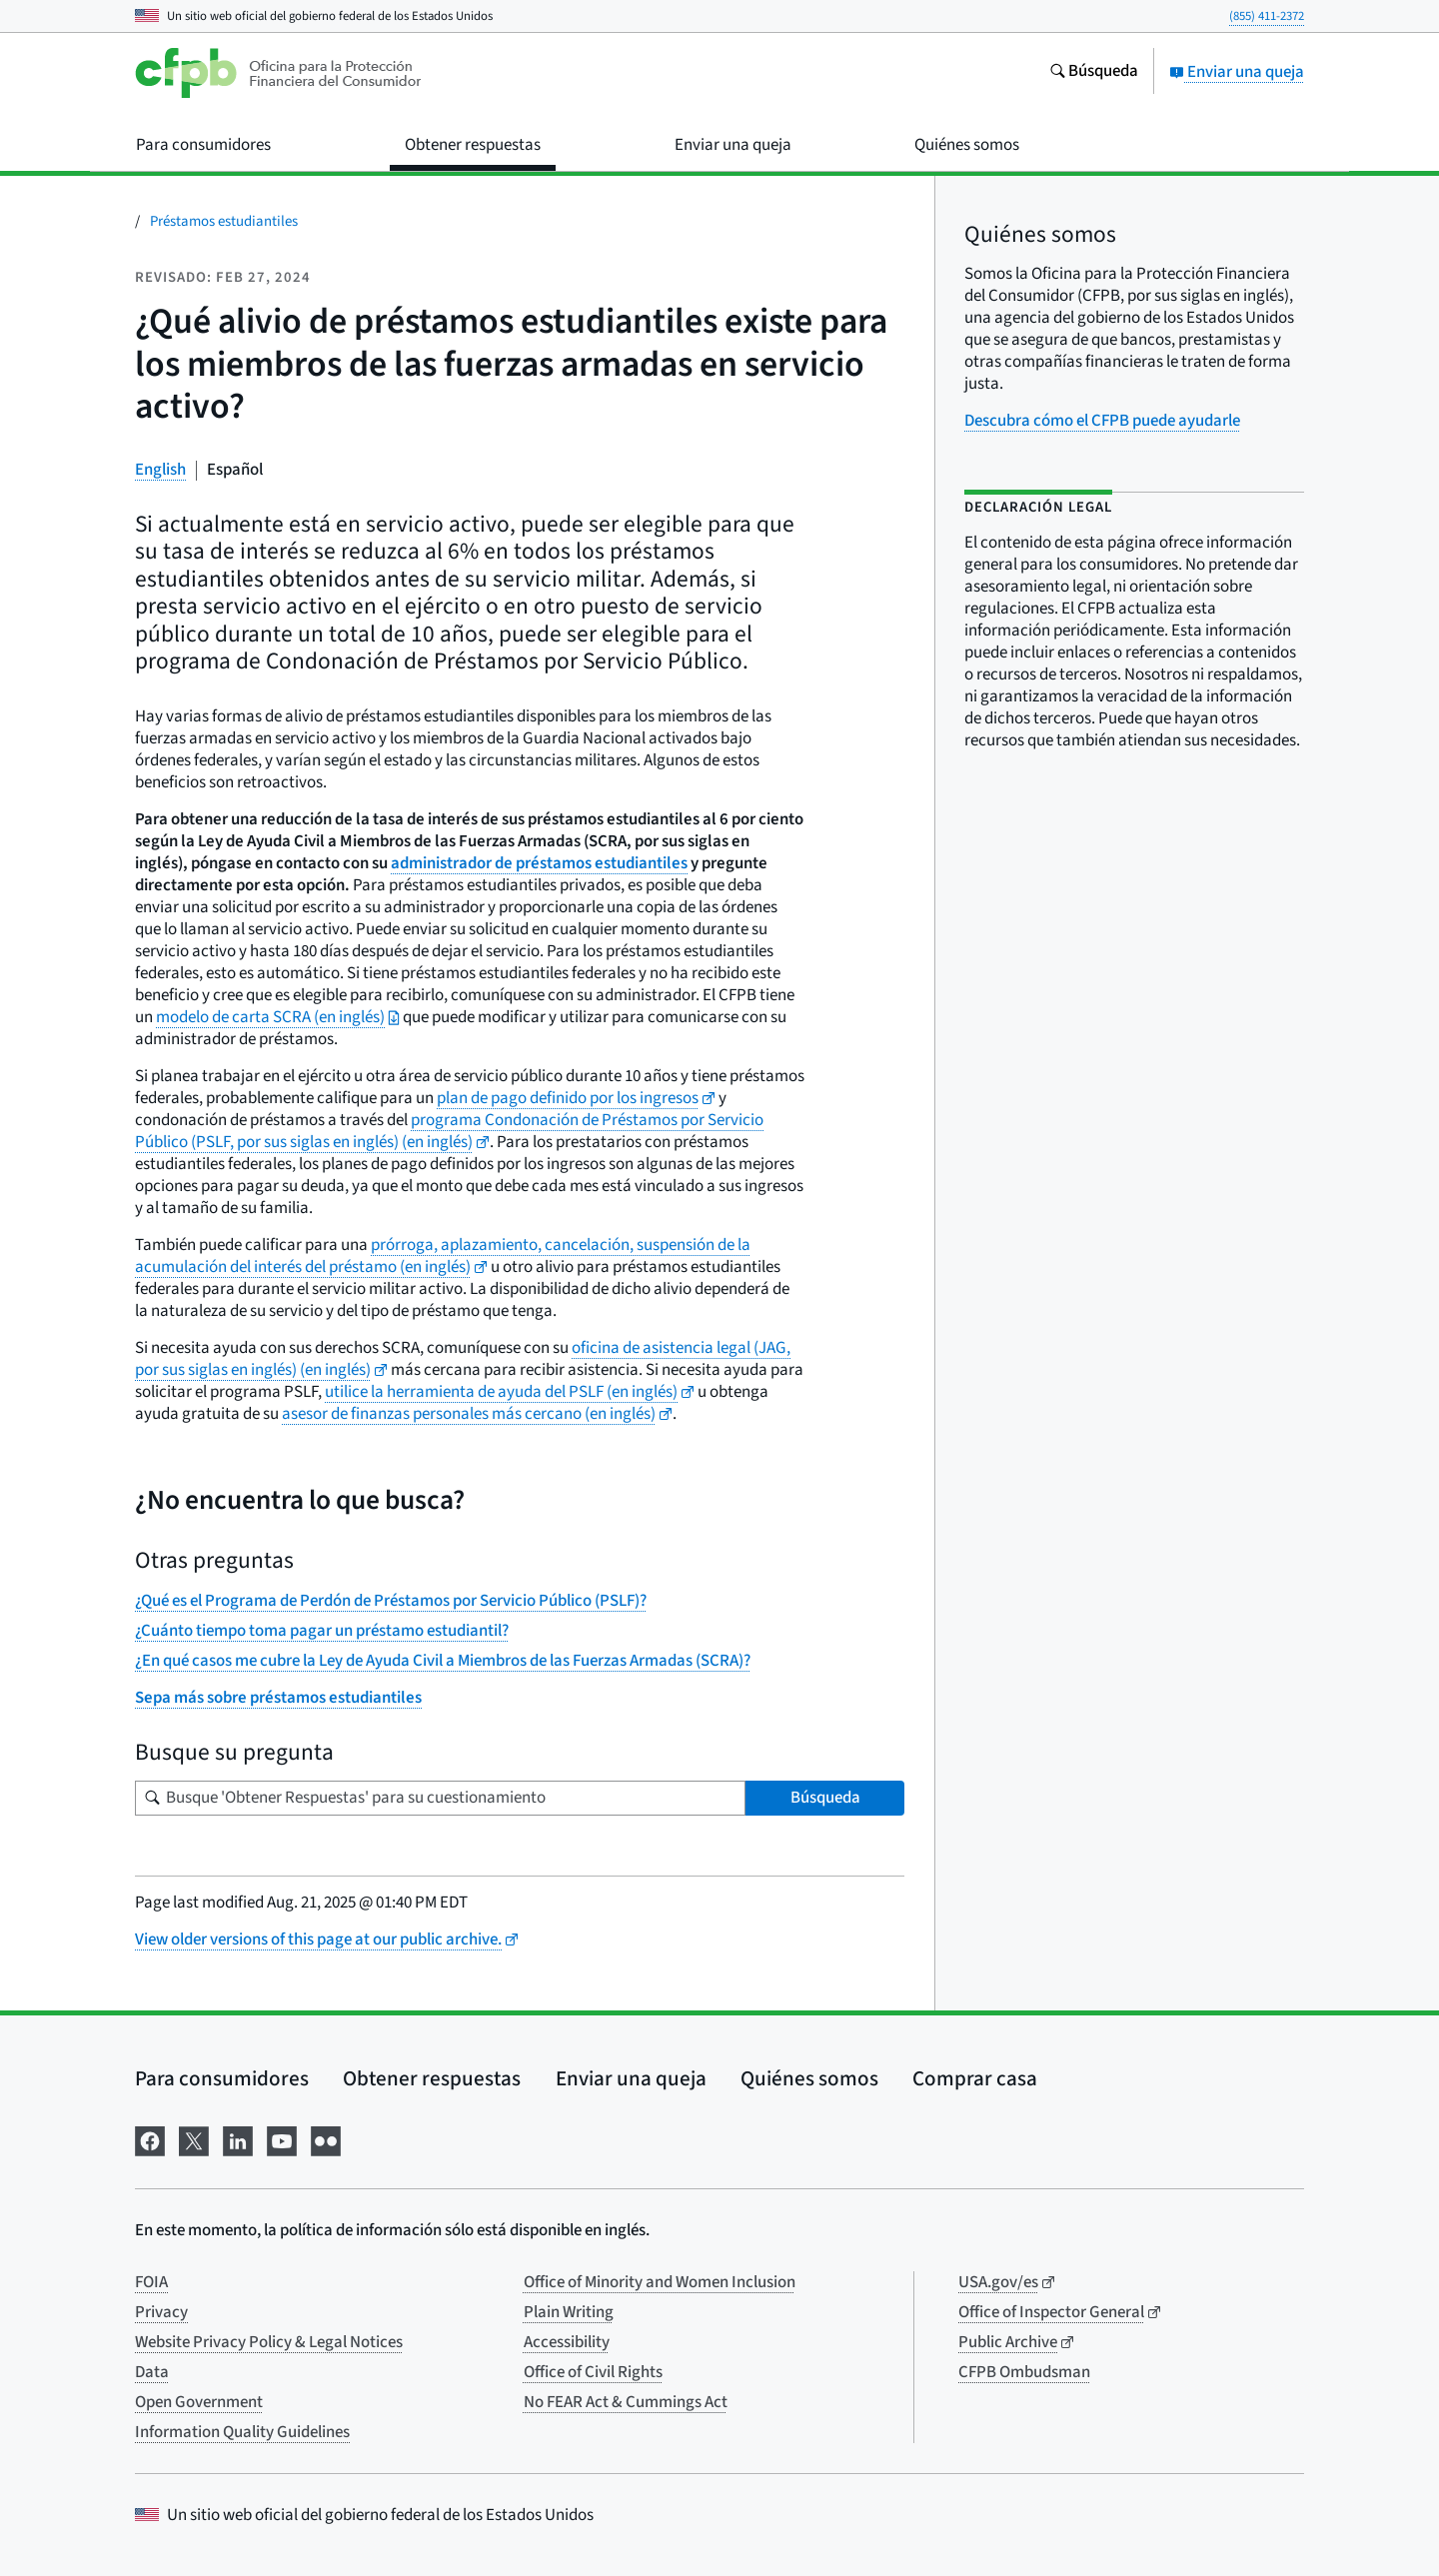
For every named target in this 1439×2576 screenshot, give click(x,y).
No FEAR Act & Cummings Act (625, 2402)
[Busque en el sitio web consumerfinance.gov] (1093, 73)
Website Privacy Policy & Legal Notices (269, 2342)
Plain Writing (569, 2312)
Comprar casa (974, 2078)
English (160, 470)
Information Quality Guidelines (242, 2432)
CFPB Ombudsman (1024, 2372)
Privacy (161, 2312)
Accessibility (567, 2342)
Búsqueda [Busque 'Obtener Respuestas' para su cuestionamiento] (825, 1798)
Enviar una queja (1236, 72)
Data (152, 2372)
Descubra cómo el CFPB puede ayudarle (1102, 421)
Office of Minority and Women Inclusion (659, 2282)
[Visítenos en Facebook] (150, 2138)
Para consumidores (222, 2078)
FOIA (151, 2282)
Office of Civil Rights (593, 2372)
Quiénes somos (809, 2078)
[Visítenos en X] (194, 2138)
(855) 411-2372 (1266, 16)
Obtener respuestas (432, 2078)
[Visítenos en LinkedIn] (238, 2138)
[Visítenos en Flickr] (326, 2138)
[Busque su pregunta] (440, 1798)
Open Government (199, 2402)
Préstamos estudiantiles (224, 221)
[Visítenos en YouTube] (282, 2138)
